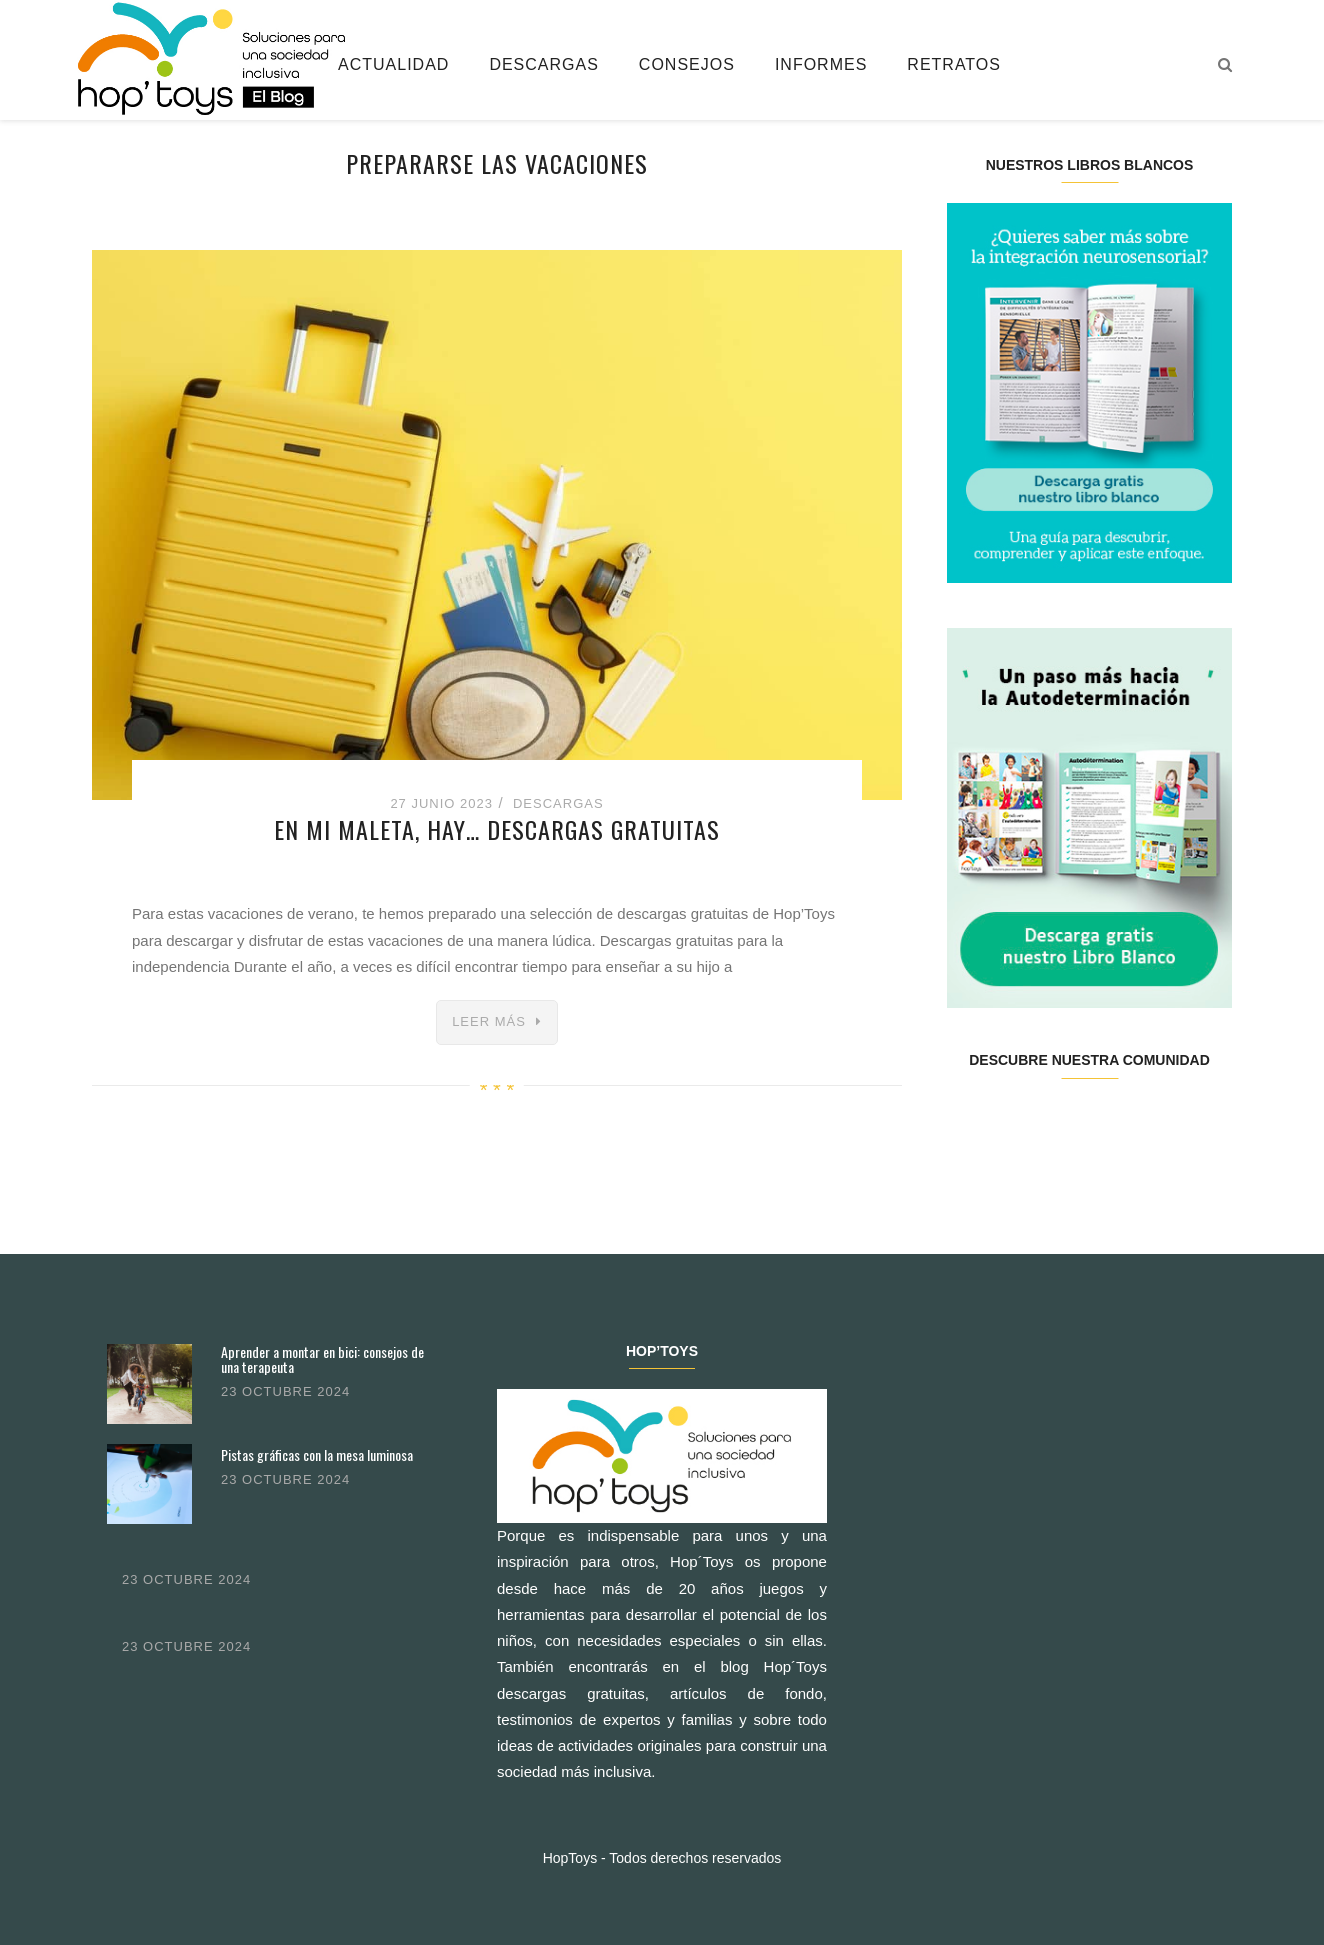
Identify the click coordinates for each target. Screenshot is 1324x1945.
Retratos (954, 64)
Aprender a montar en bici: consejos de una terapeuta (322, 1359)
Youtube (1159, 1124)
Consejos (687, 64)
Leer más (489, 1021)
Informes (821, 64)
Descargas (543, 64)
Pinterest (1112, 1124)
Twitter (1017, 1124)
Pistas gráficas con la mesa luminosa (317, 1454)
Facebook (970, 1124)
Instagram (1065, 1124)
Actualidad (393, 64)
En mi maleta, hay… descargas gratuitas (497, 829)
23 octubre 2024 (285, 1391)
